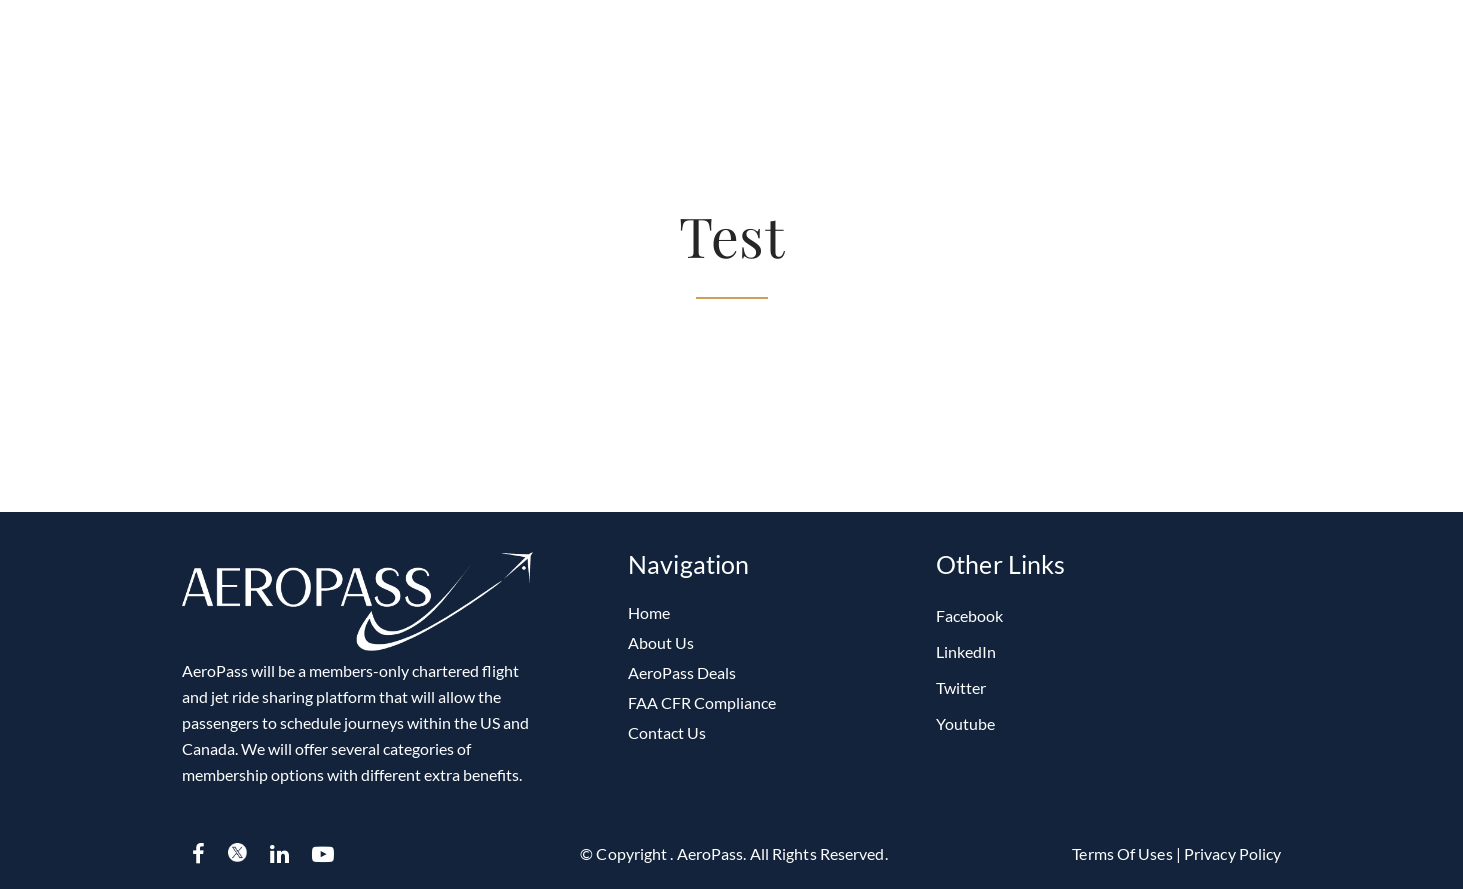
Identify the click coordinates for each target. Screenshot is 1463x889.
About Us (661, 642)
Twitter (961, 687)
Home (649, 612)
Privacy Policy (1232, 853)
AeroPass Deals (682, 672)
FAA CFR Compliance (702, 702)
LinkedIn (966, 651)
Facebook (969, 615)
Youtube (965, 723)
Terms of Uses (1123, 853)
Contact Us (667, 732)
